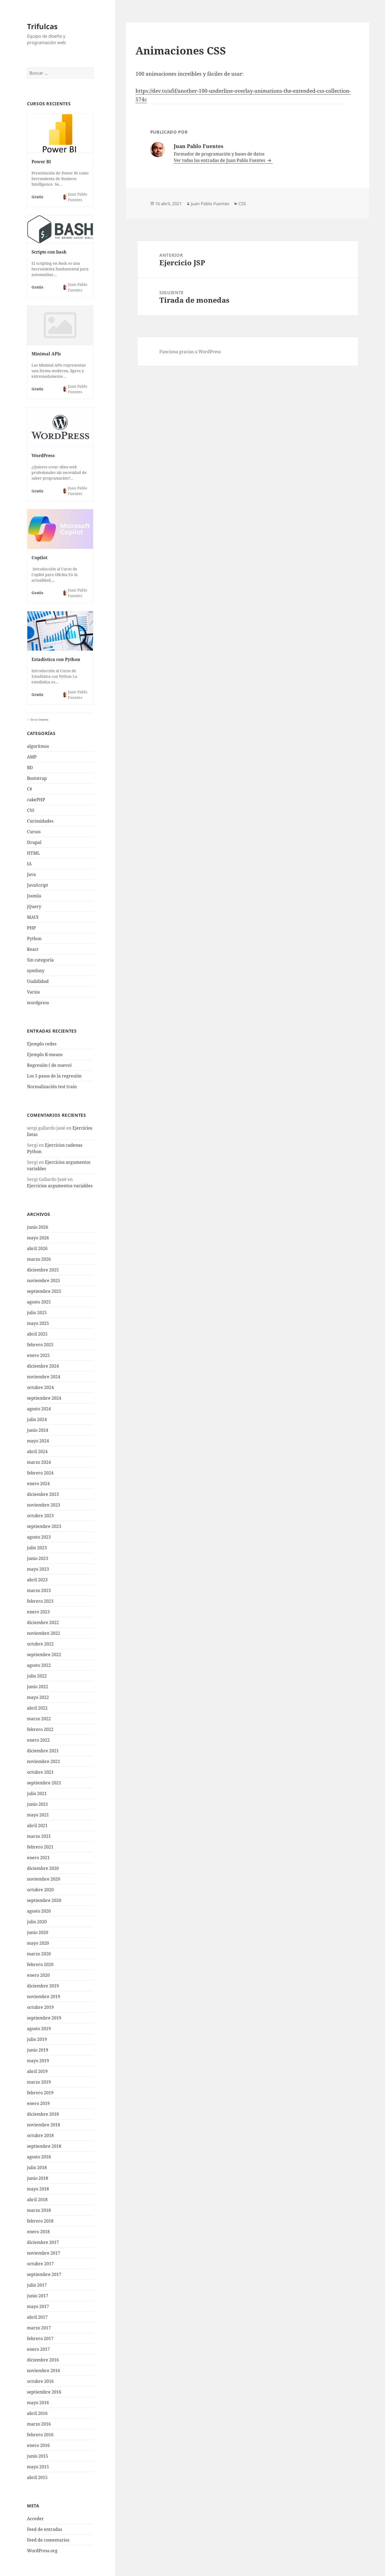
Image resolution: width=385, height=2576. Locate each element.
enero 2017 (38, 2349)
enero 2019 (38, 2103)
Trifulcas (42, 26)
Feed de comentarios (48, 2540)
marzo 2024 (39, 1462)
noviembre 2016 (43, 2370)
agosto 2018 (39, 2157)
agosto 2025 (39, 1302)
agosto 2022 (39, 1665)
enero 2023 (38, 1612)
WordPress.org (42, 2551)
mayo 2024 (38, 1441)
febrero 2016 (40, 2435)
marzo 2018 (39, 2210)
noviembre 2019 (43, 1996)
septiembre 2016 (44, 2392)
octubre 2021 (40, 1772)
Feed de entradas (44, 2529)
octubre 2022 (40, 1644)
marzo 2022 (39, 1719)
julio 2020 (37, 1922)
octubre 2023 (40, 1516)
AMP (32, 757)
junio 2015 (37, 2456)
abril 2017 (37, 2317)
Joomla (34, 896)
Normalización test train (52, 1086)
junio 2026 (37, 1227)
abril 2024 (37, 1451)
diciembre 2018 (43, 2114)
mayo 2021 (38, 1815)
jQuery (34, 906)
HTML (33, 853)
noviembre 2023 (43, 1505)
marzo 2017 (39, 2328)
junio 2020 (37, 1932)
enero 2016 (38, 2445)
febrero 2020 (40, 1964)
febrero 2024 (40, 1473)
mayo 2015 (38, 2467)
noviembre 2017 (43, 2253)
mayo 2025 (38, 1323)
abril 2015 (37, 2477)
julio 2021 (37, 1793)
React (32, 949)
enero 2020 (38, 1975)
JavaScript (37, 885)
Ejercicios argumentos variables (60, 1186)
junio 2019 (37, 2050)
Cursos (34, 832)
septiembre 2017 (44, 2274)
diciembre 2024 (43, 1366)
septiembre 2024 (44, 1398)
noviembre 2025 (43, 1280)
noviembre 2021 (43, 1761)
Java (31, 874)
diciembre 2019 (43, 1986)
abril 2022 (37, 1708)
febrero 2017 (40, 2338)
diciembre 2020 (43, 1868)
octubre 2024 (40, 1387)
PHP (31, 928)
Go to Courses (39, 719)
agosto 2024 (39, 1409)
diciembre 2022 (43, 1622)
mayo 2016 (38, 2403)
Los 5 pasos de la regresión (54, 1076)
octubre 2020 (40, 1890)
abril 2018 (37, 2200)
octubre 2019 (40, 2007)
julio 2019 (37, 2039)
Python (34, 938)
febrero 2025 (40, 1345)
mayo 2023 (38, 1569)
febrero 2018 (40, 2221)
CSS (30, 810)
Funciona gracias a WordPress (190, 352)
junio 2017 (37, 2296)
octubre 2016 (40, 2381)
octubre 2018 (40, 2135)
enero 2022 (38, 1740)
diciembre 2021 (43, 1751)
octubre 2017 (40, 2264)
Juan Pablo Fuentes (210, 204)
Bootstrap (37, 778)
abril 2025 (37, 1334)
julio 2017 (37, 2285)
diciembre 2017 (43, 2242)
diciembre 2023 (43, 1494)
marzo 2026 (39, 1259)
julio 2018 (37, 2167)
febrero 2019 (40, 2093)
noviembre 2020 (43, 1879)
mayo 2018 (38, 2189)
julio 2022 (37, 1676)
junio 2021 (37, 1804)
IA (29, 864)
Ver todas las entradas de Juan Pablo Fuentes (220, 160)
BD (30, 768)
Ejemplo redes (41, 1044)
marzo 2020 (39, 1954)
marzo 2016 (39, 2424)
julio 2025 (37, 1313)
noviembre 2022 (43, 1633)
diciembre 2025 (43, 1270)
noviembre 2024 (43, 1377)
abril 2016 (37, 2413)
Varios (33, 992)
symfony (35, 971)
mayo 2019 (38, 2061)
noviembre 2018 (43, 2125)
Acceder (35, 2518)
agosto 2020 (39, 1911)
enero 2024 (38, 1484)
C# (29, 789)
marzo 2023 (39, 1590)
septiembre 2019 (44, 2018)
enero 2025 (38, 1355)
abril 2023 (37, 1580)
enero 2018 (38, 2232)
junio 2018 (37, 2178)
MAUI (32, 917)
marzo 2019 (39, 2082)
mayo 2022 (38, 1697)
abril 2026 (37, 1248)
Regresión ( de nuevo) (49, 1065)
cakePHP (36, 800)
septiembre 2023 (44, 1526)
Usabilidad (38, 981)
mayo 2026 (38, 1238)
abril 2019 (37, 2071)
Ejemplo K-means (45, 1054)
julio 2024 (37, 1419)
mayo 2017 (38, 2306)
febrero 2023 (40, 1601)
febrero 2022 (40, 1729)
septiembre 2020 (44, 1900)
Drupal (34, 842)
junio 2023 (37, 1558)
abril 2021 (37, 1825)
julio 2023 (37, 1548)
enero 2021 (38, 1858)
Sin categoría (40, 960)
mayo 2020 (38, 1943)
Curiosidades (40, 821)
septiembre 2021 (44, 1783)
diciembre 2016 (43, 2360)
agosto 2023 (39, 1537)
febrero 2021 (40, 1847)
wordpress (38, 1003)
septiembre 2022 (44, 1654)
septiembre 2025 (44, 1291)
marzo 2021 (39, 1836)
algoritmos (38, 746)
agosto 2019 (39, 2029)
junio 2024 (37, 1430)
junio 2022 (37, 1687)
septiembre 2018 (44, 2146)
